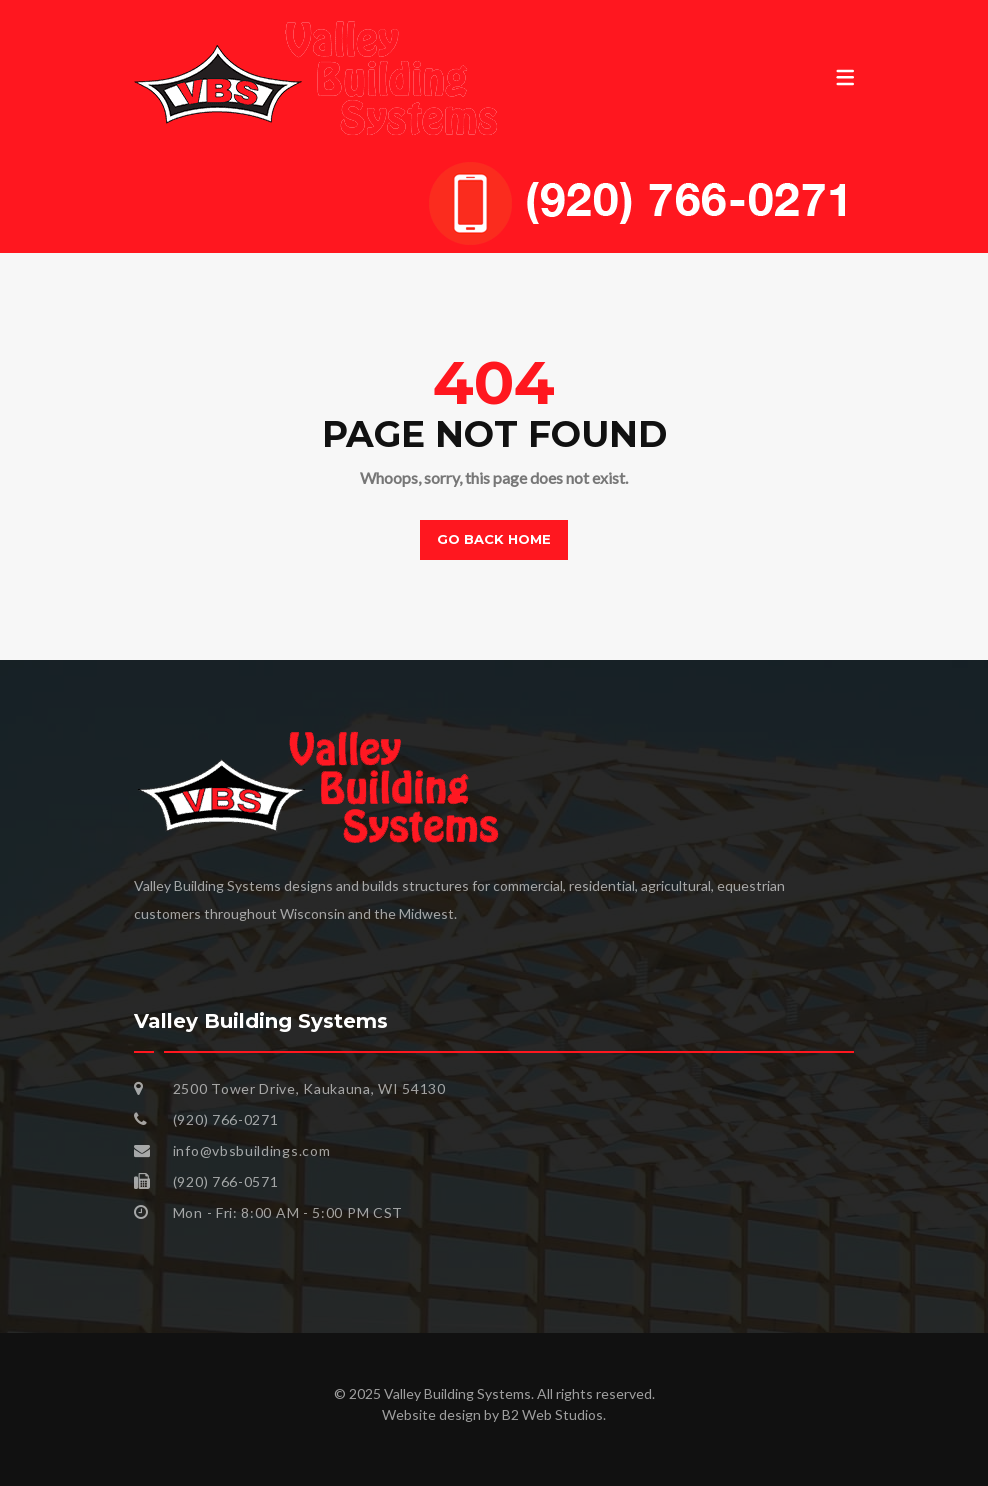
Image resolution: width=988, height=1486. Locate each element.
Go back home (494, 539)
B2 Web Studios (552, 1414)
